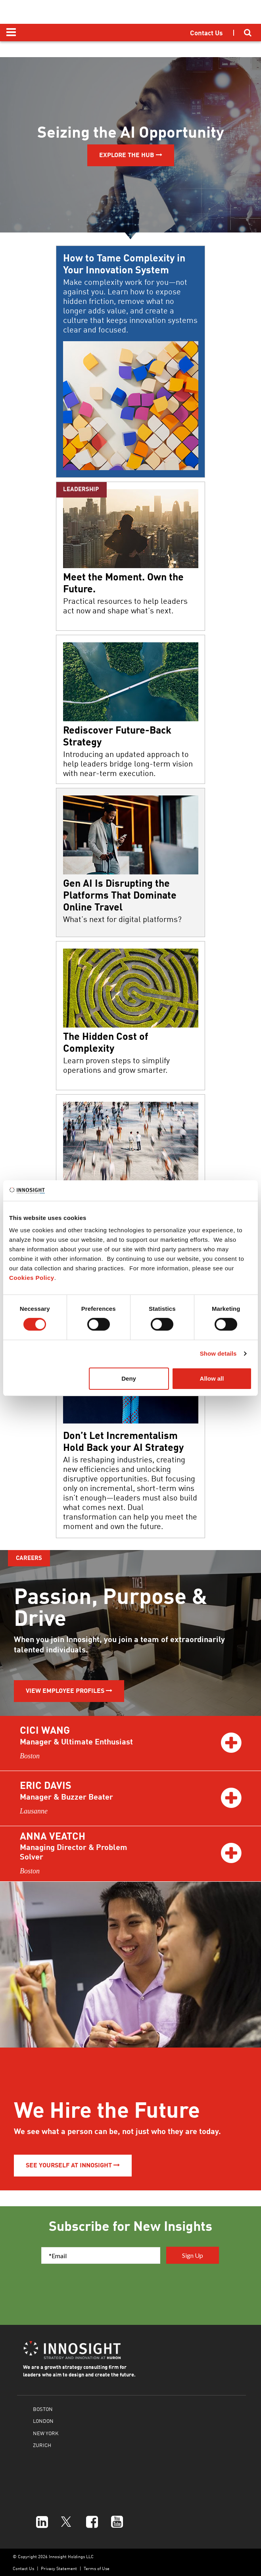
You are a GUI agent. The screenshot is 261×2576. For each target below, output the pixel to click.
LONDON (43, 2420)
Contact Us (23, 2568)
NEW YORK (45, 2433)
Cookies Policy (31, 1277)
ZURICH (42, 2445)
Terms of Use (96, 2568)
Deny (128, 1378)
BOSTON (43, 2409)
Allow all (212, 1378)
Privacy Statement (59, 2568)
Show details (218, 1353)
